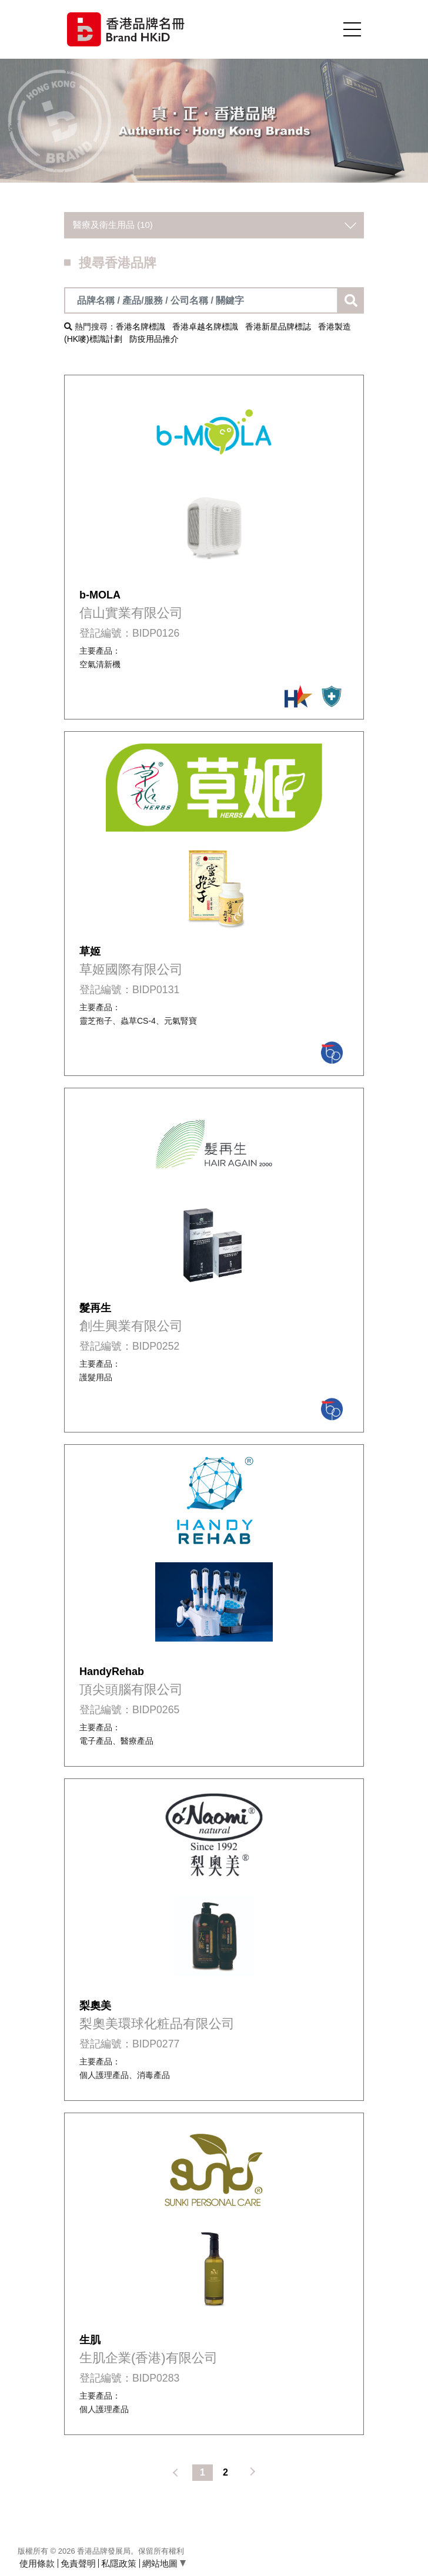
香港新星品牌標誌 (278, 326)
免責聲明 (78, 2563)
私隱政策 (118, 2563)
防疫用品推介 (154, 339)
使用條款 (37, 2563)
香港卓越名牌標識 (205, 326)
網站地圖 (164, 2563)
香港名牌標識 (140, 326)
